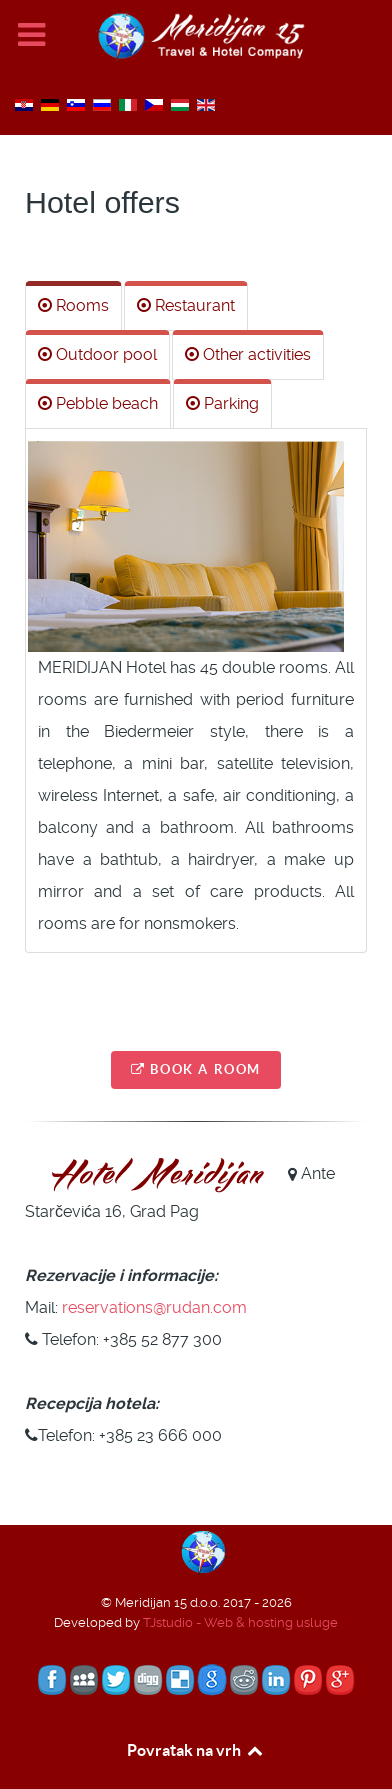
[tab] (73, 306)
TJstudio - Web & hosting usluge (240, 1622)
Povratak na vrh (196, 1750)
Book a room (196, 1069)
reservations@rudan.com (154, 1307)
